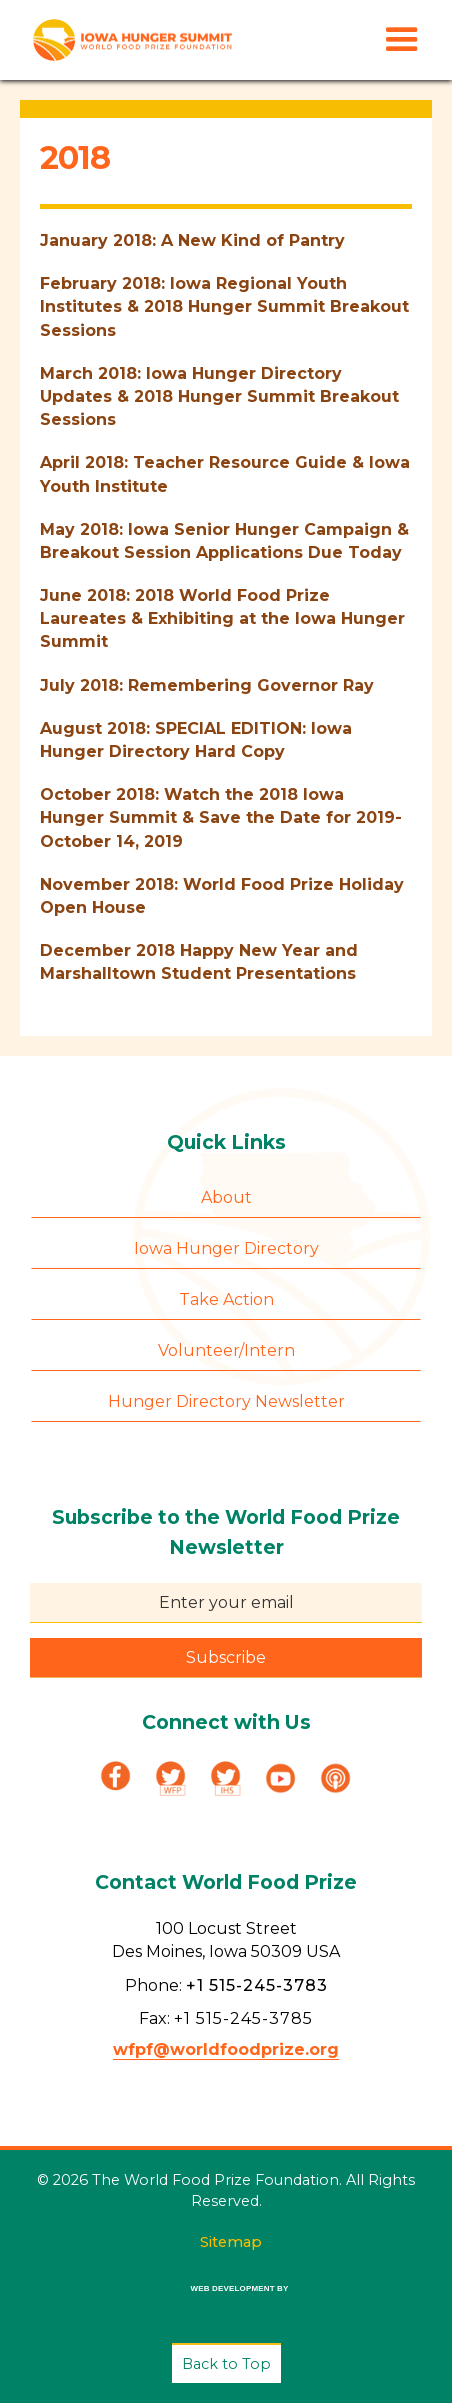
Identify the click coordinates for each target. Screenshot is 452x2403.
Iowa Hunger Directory (226, 1248)
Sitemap (231, 2242)
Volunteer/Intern (226, 1350)
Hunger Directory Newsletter (226, 1401)
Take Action (226, 1299)
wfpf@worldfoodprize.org (226, 2049)
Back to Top (226, 2364)
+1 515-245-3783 (257, 1985)
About (226, 1197)
